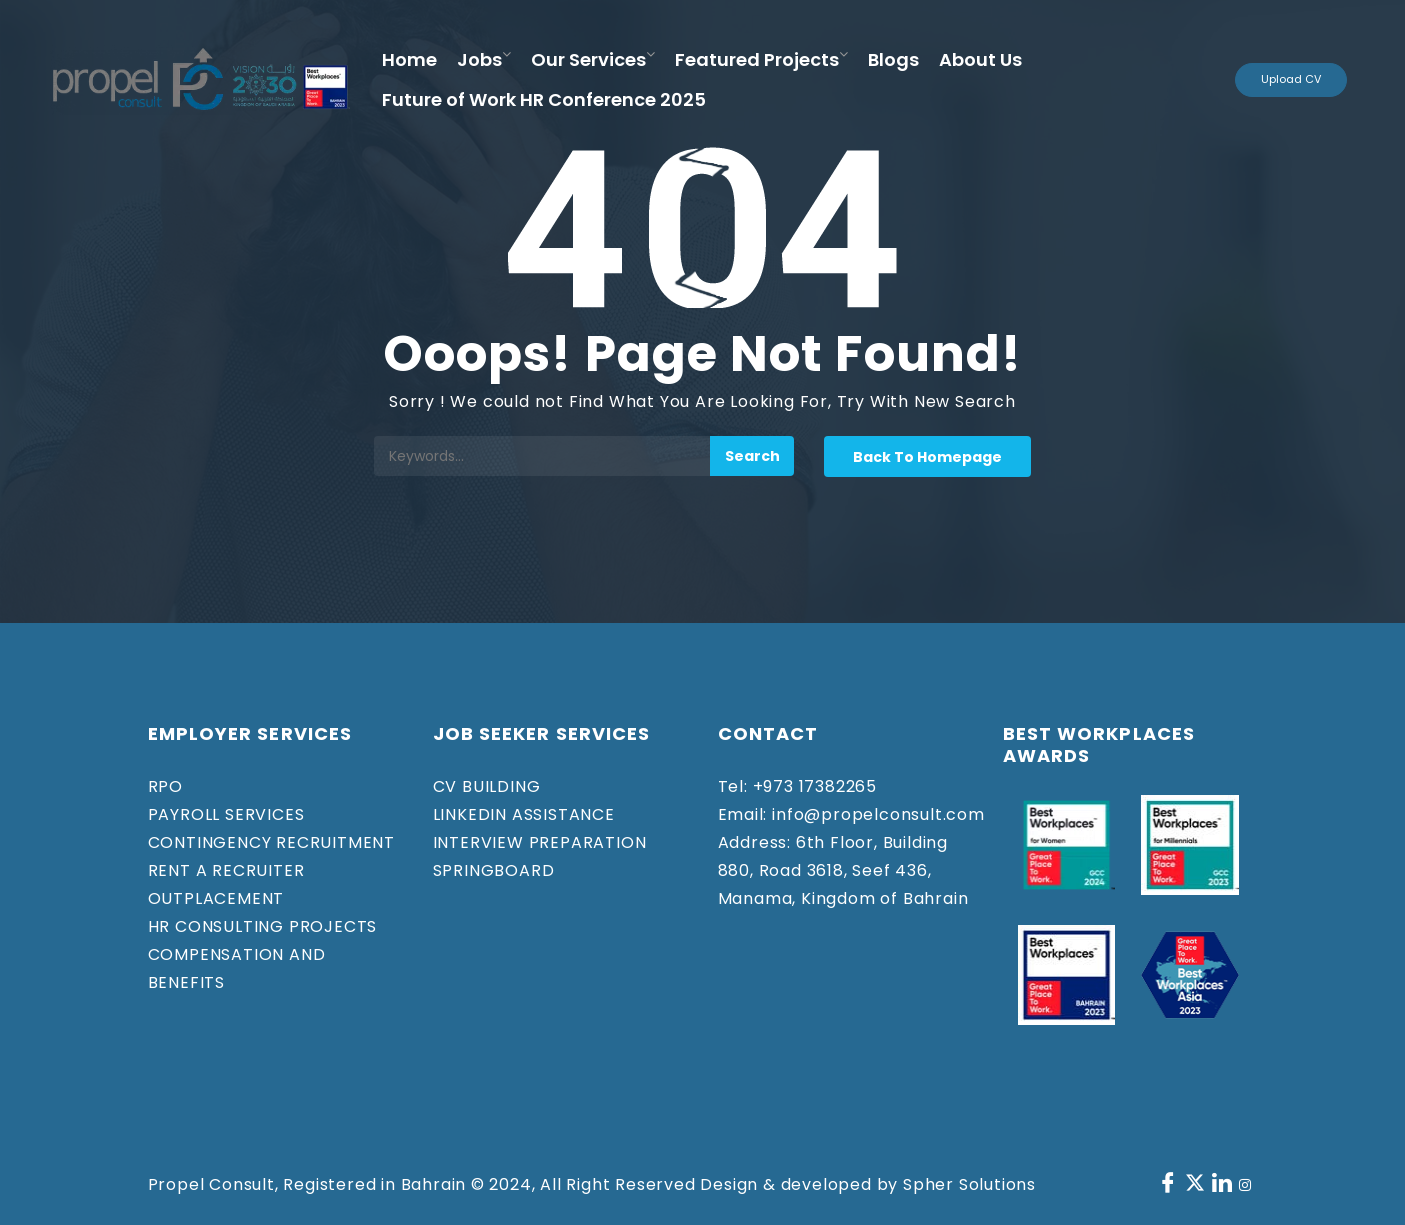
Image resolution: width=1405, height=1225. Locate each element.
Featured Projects (757, 59)
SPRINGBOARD (494, 870)
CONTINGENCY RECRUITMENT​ (271, 842)
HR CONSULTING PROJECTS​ (263, 926)
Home (409, 59)
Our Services (588, 59)
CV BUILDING (487, 786)
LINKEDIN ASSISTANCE (524, 814)
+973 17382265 (812, 786)
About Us (980, 59)
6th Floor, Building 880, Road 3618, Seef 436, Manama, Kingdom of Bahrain (843, 870)
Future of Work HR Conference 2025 (544, 99)
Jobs (479, 59)
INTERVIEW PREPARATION (540, 842)
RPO (165, 786)
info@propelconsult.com (875, 814)
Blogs (893, 59)
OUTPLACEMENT (216, 898)
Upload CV (1291, 79)
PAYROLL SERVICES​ (226, 814)
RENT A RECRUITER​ (226, 870)
